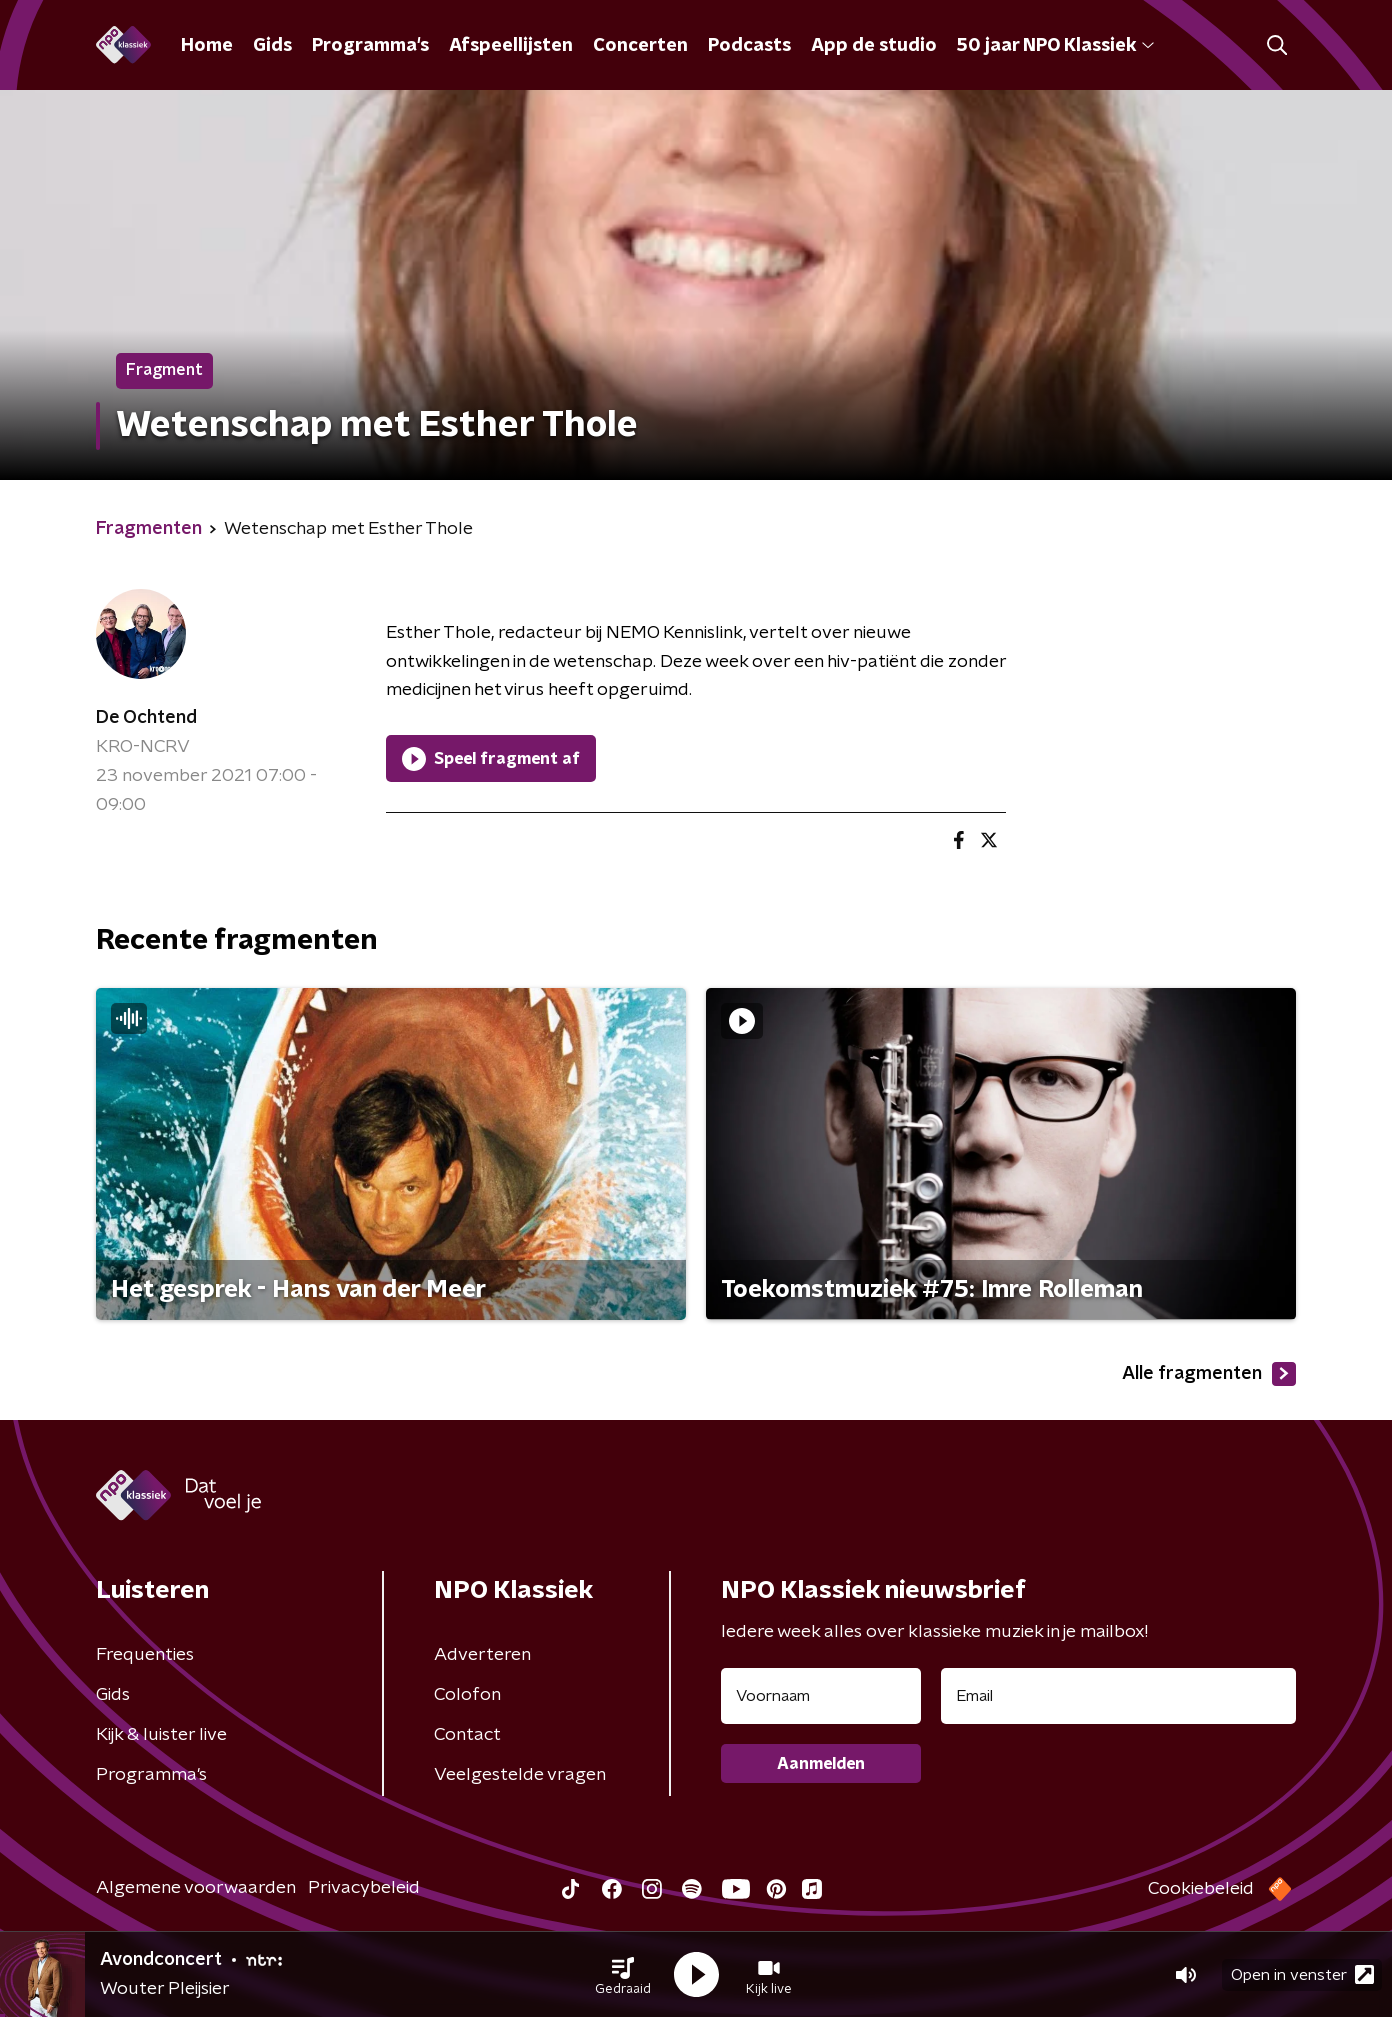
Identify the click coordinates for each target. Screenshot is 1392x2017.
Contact (467, 1735)
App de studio (874, 46)
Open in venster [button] (1302, 1974)
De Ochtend (146, 718)
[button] (623, 1975)
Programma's (370, 46)
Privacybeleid (364, 1888)
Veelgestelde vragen (520, 1775)
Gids (272, 46)
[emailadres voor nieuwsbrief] (1118, 1696)
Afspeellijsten (511, 46)
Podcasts (749, 46)
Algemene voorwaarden (196, 1888)
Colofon (467, 1695)
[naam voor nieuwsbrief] (821, 1696)
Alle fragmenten (1209, 1374)
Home (207, 46)
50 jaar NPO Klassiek (1055, 46)
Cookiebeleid (1201, 1889)
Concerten (640, 46)
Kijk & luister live (161, 1735)
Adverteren (482, 1655)
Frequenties (145, 1655)
